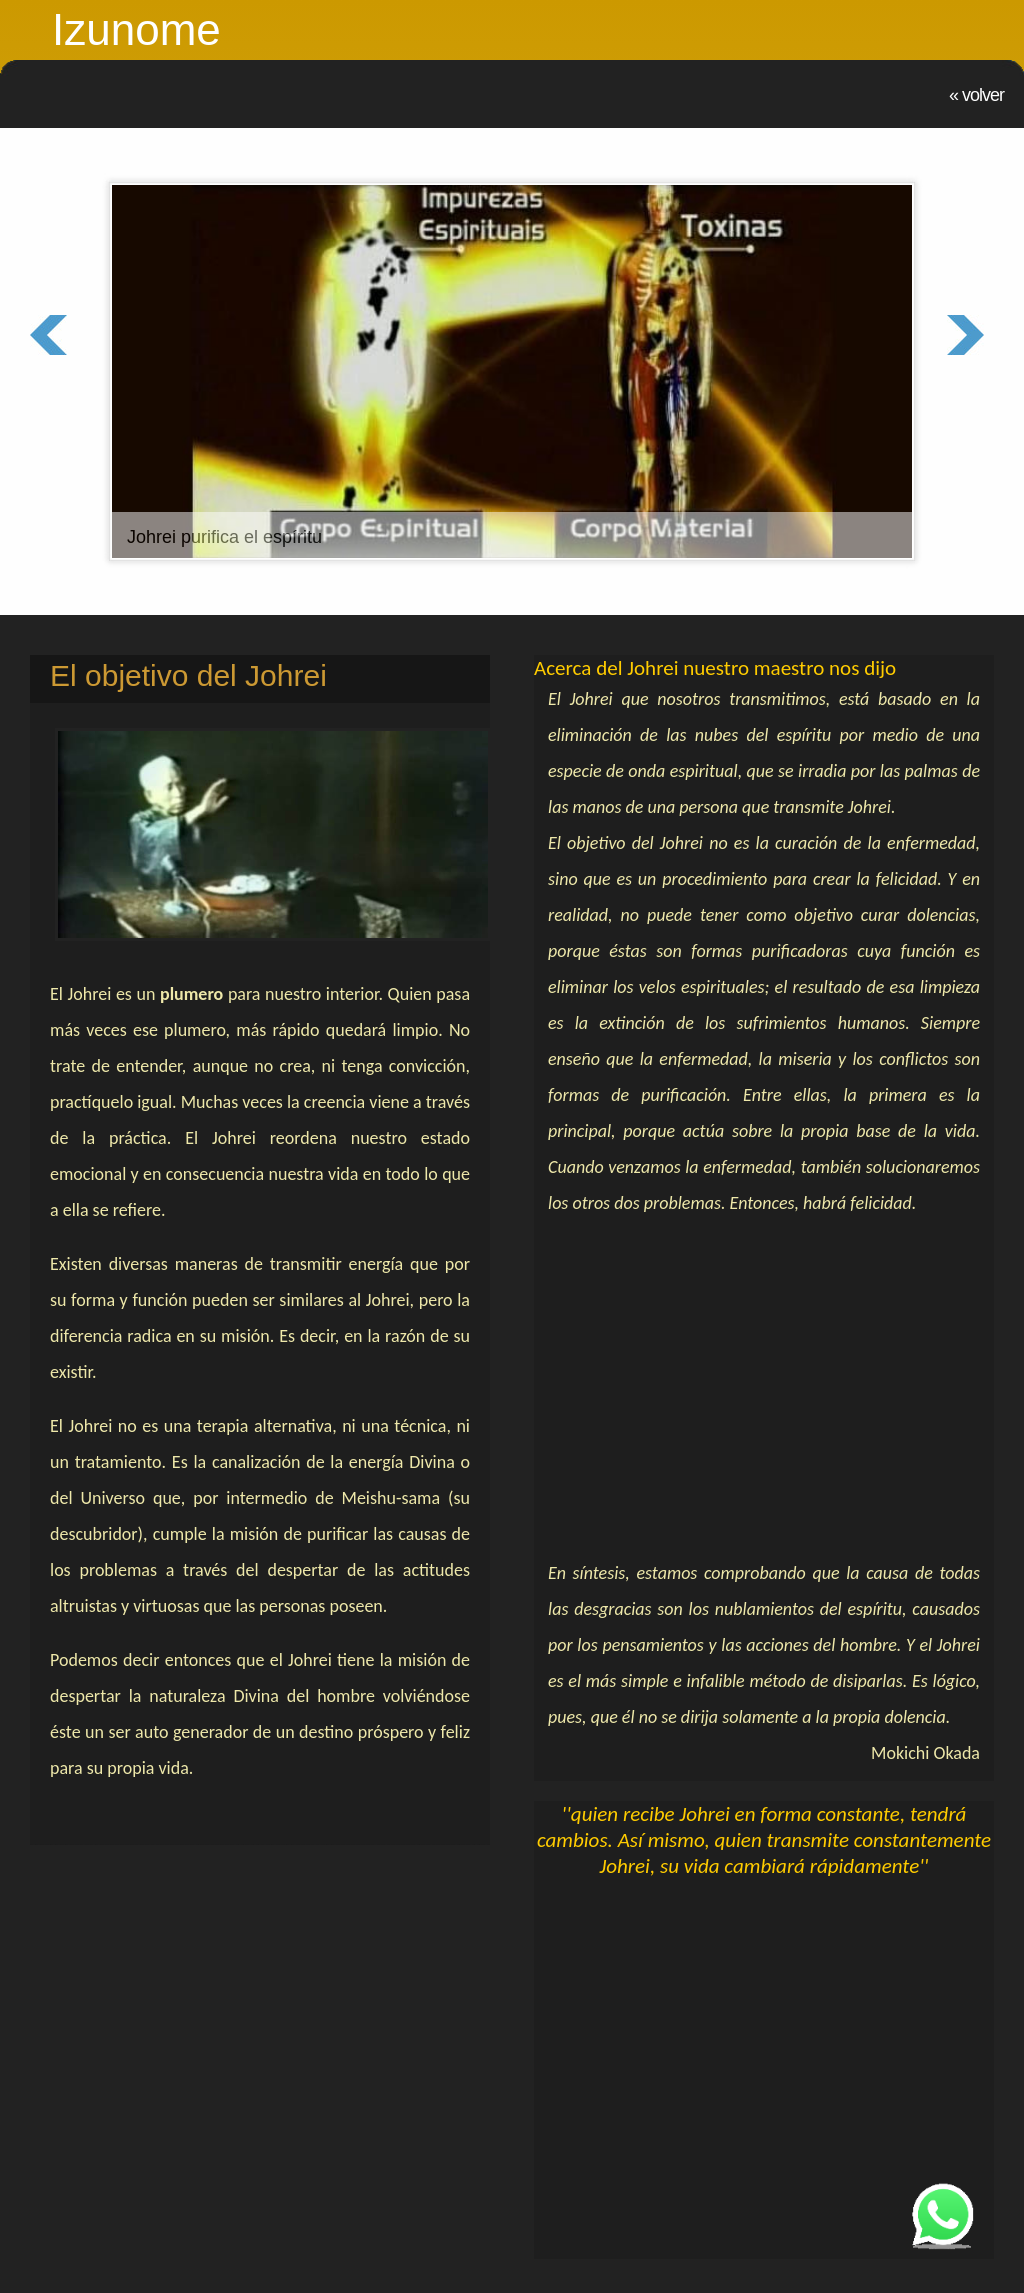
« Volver (976, 95)
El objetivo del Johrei (188, 675)
